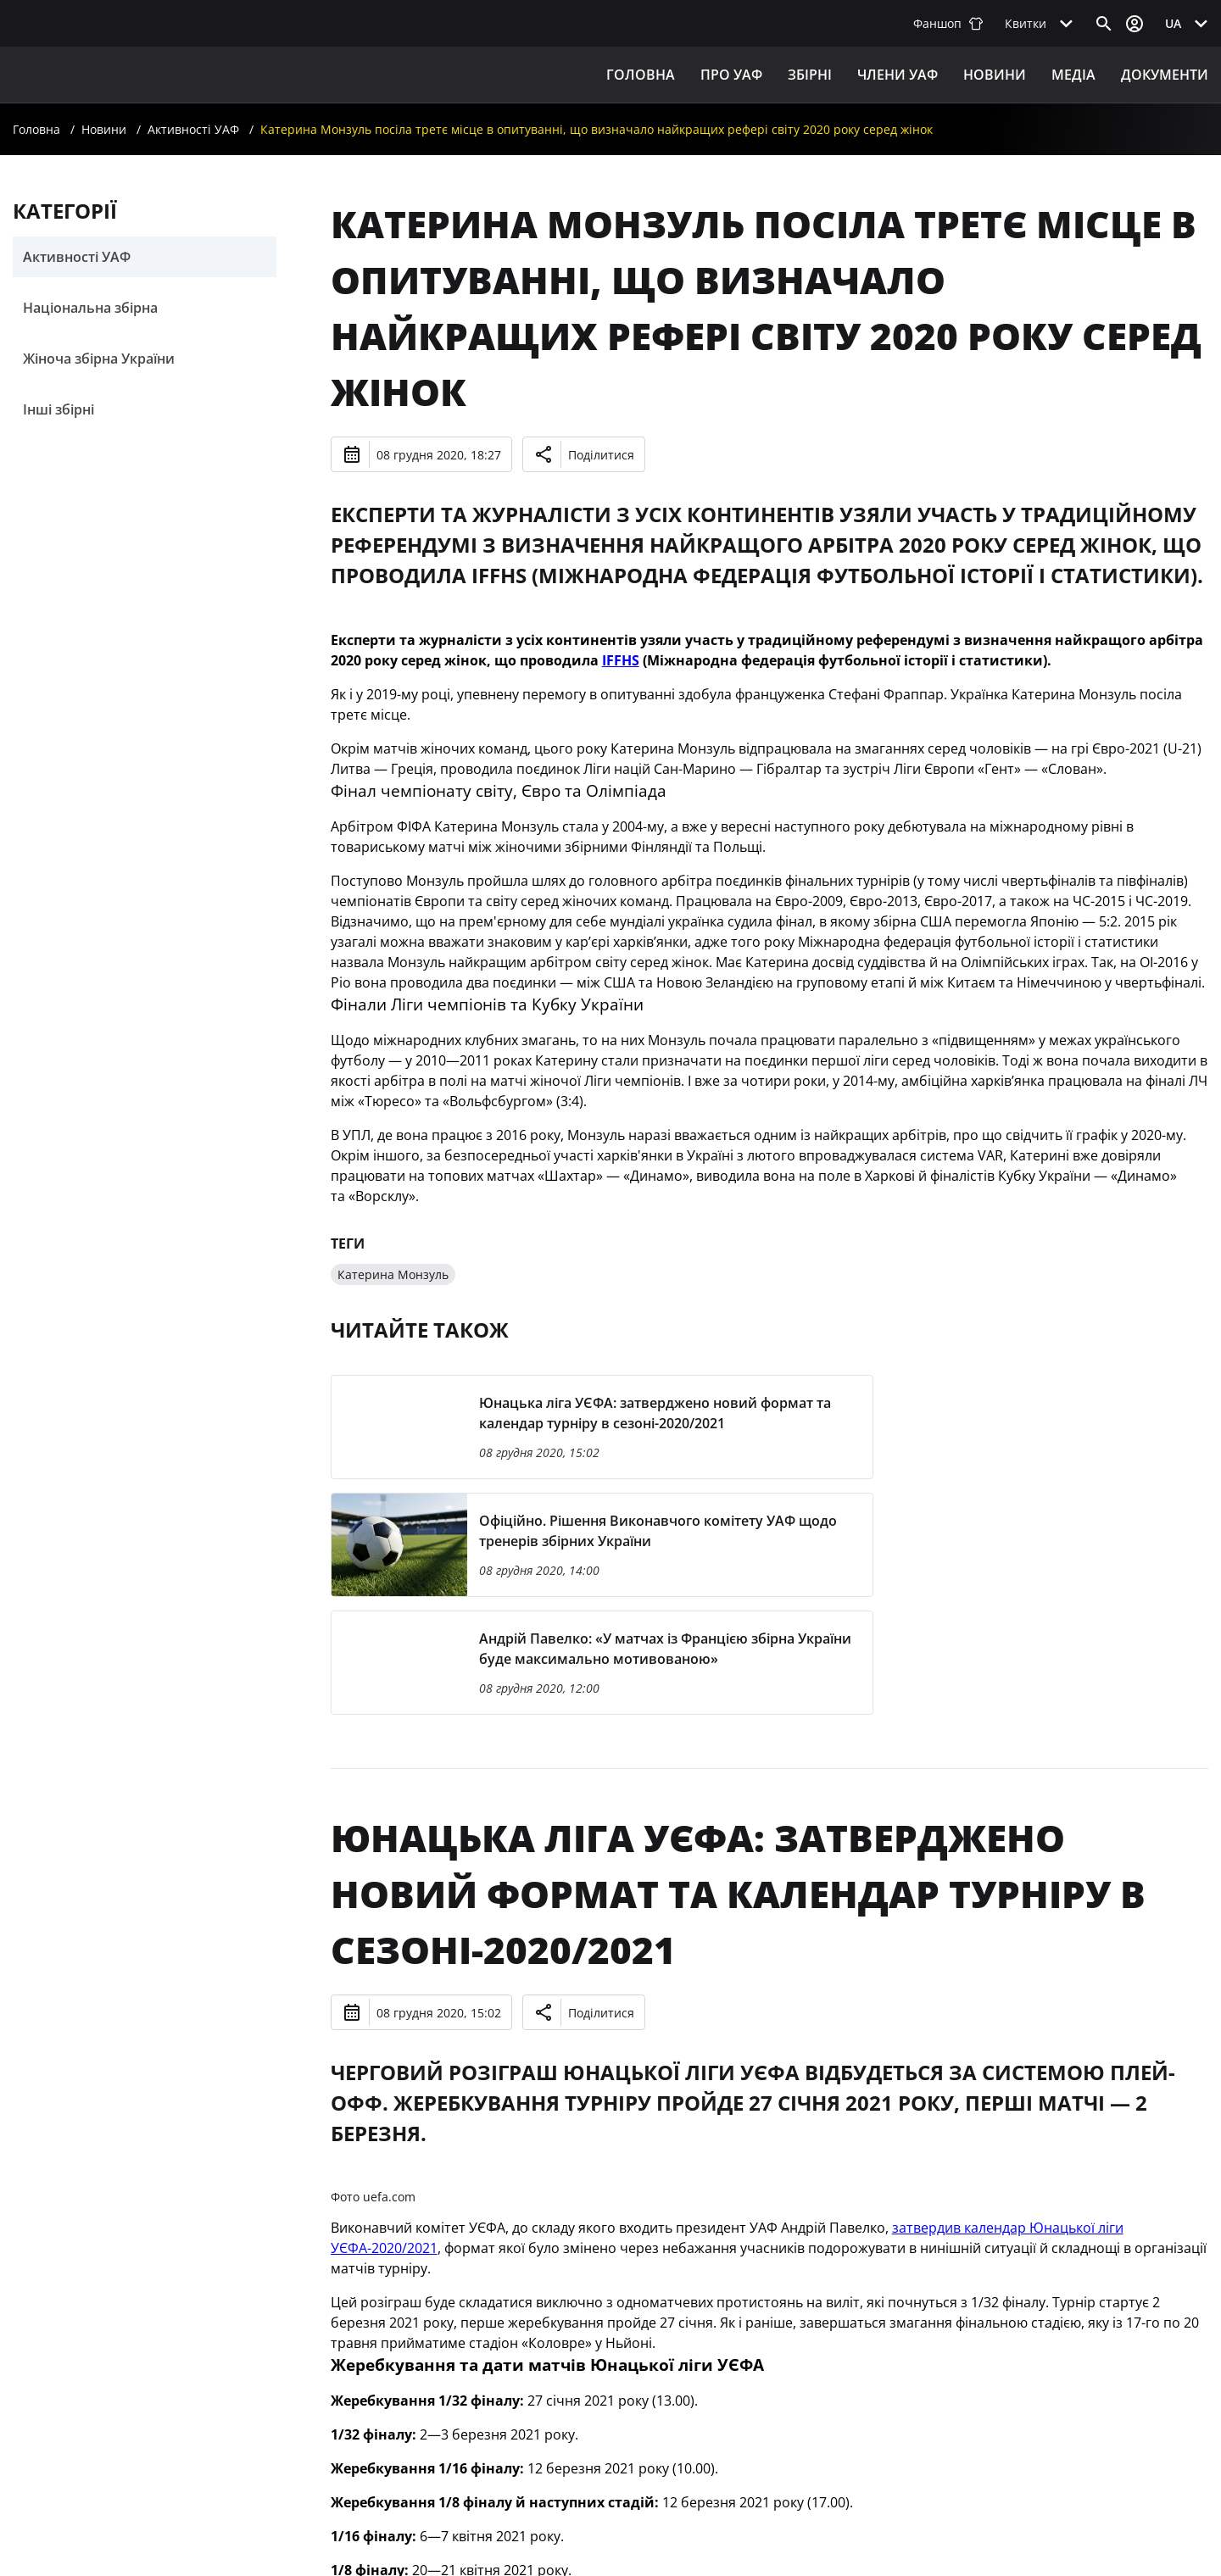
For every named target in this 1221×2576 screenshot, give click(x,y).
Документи (1164, 74)
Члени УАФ (897, 74)
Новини (994, 74)
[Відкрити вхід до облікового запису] (1134, 24)
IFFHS (620, 660)
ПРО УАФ (731, 74)
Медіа (1073, 74)
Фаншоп (948, 23)
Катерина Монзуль (393, 1274)
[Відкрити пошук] (1104, 24)
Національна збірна (90, 307)
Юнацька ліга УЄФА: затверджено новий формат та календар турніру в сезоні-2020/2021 (738, 1893)
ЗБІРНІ (810, 74)
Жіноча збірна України (99, 358)
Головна (640, 74)
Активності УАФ (193, 129)
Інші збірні (58, 409)
